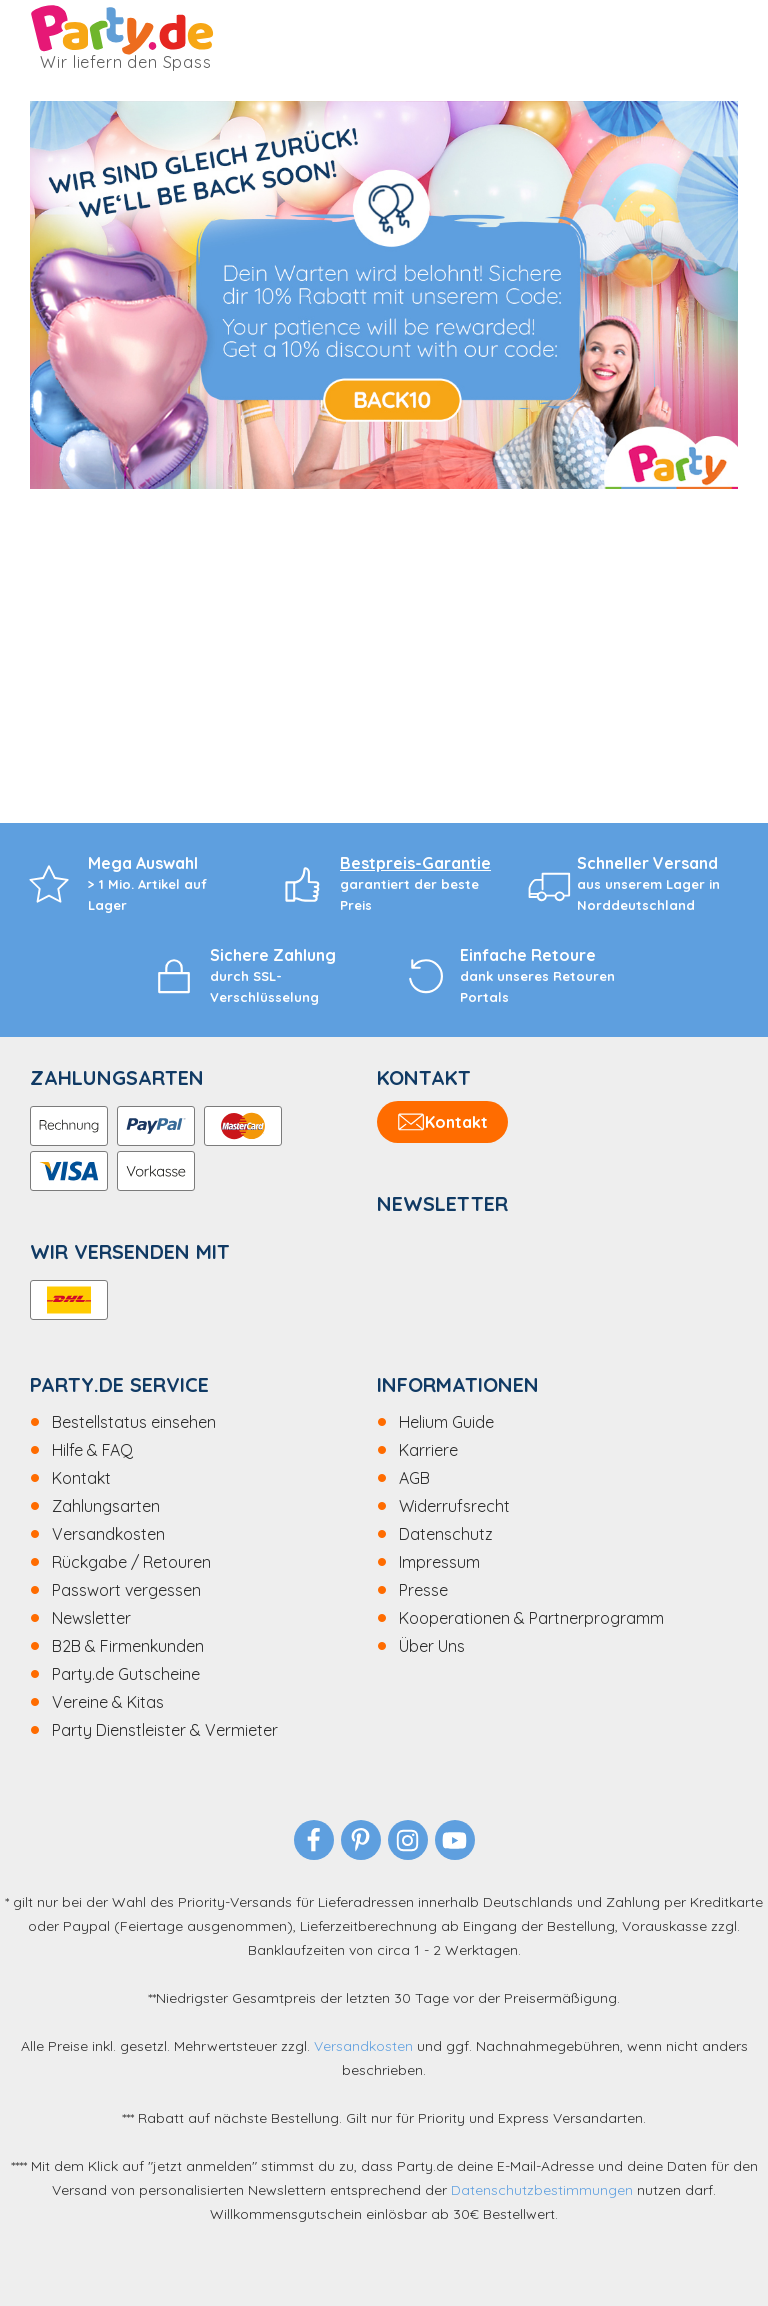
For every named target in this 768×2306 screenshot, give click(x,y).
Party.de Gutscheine (126, 1674)
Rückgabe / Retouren (131, 1562)
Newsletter (91, 1618)
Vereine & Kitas (108, 1702)
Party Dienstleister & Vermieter (165, 1730)
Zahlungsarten (106, 1506)
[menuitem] (203, 1422)
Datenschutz (446, 1534)
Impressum (439, 1562)
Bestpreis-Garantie (415, 863)
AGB (414, 1478)
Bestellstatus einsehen (134, 1422)
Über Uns (432, 1646)
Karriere (428, 1450)
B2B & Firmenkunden (128, 1646)
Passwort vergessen (126, 1590)
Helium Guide (446, 1422)
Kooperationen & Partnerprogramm (531, 1618)
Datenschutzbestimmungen (542, 2190)
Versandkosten (108, 1534)
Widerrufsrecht (454, 1506)
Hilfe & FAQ (92, 1450)
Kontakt (81, 1478)
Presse (423, 1590)
